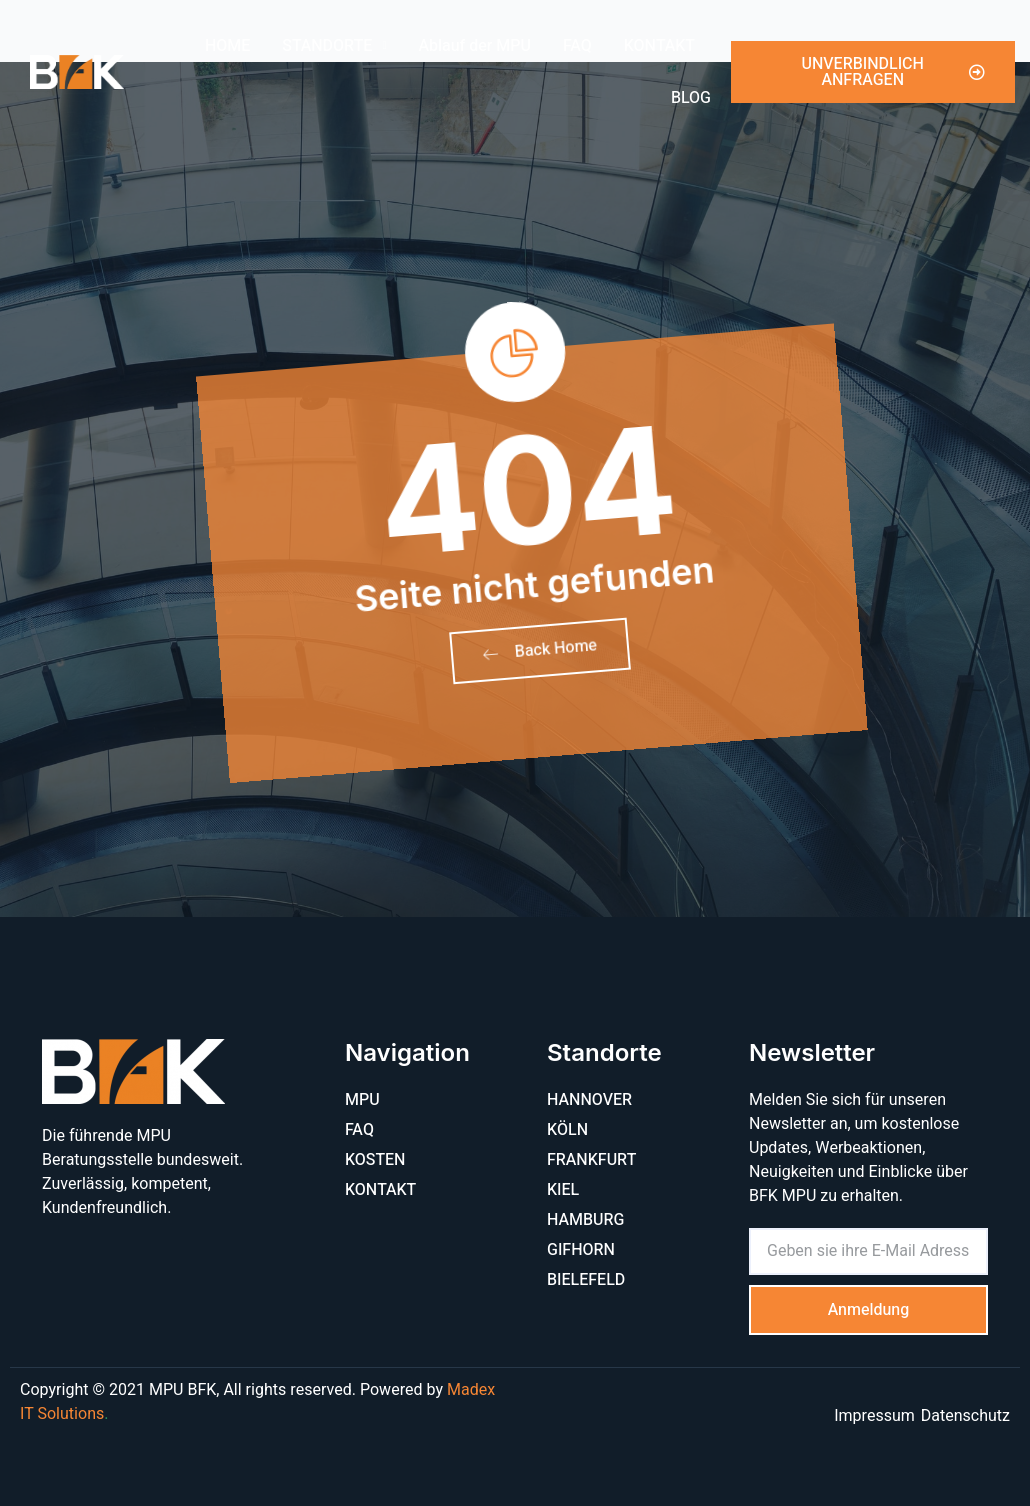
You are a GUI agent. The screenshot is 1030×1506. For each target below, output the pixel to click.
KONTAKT (659, 46)
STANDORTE (334, 45)
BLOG (691, 98)
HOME (227, 46)
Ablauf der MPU (475, 46)
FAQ (577, 46)
